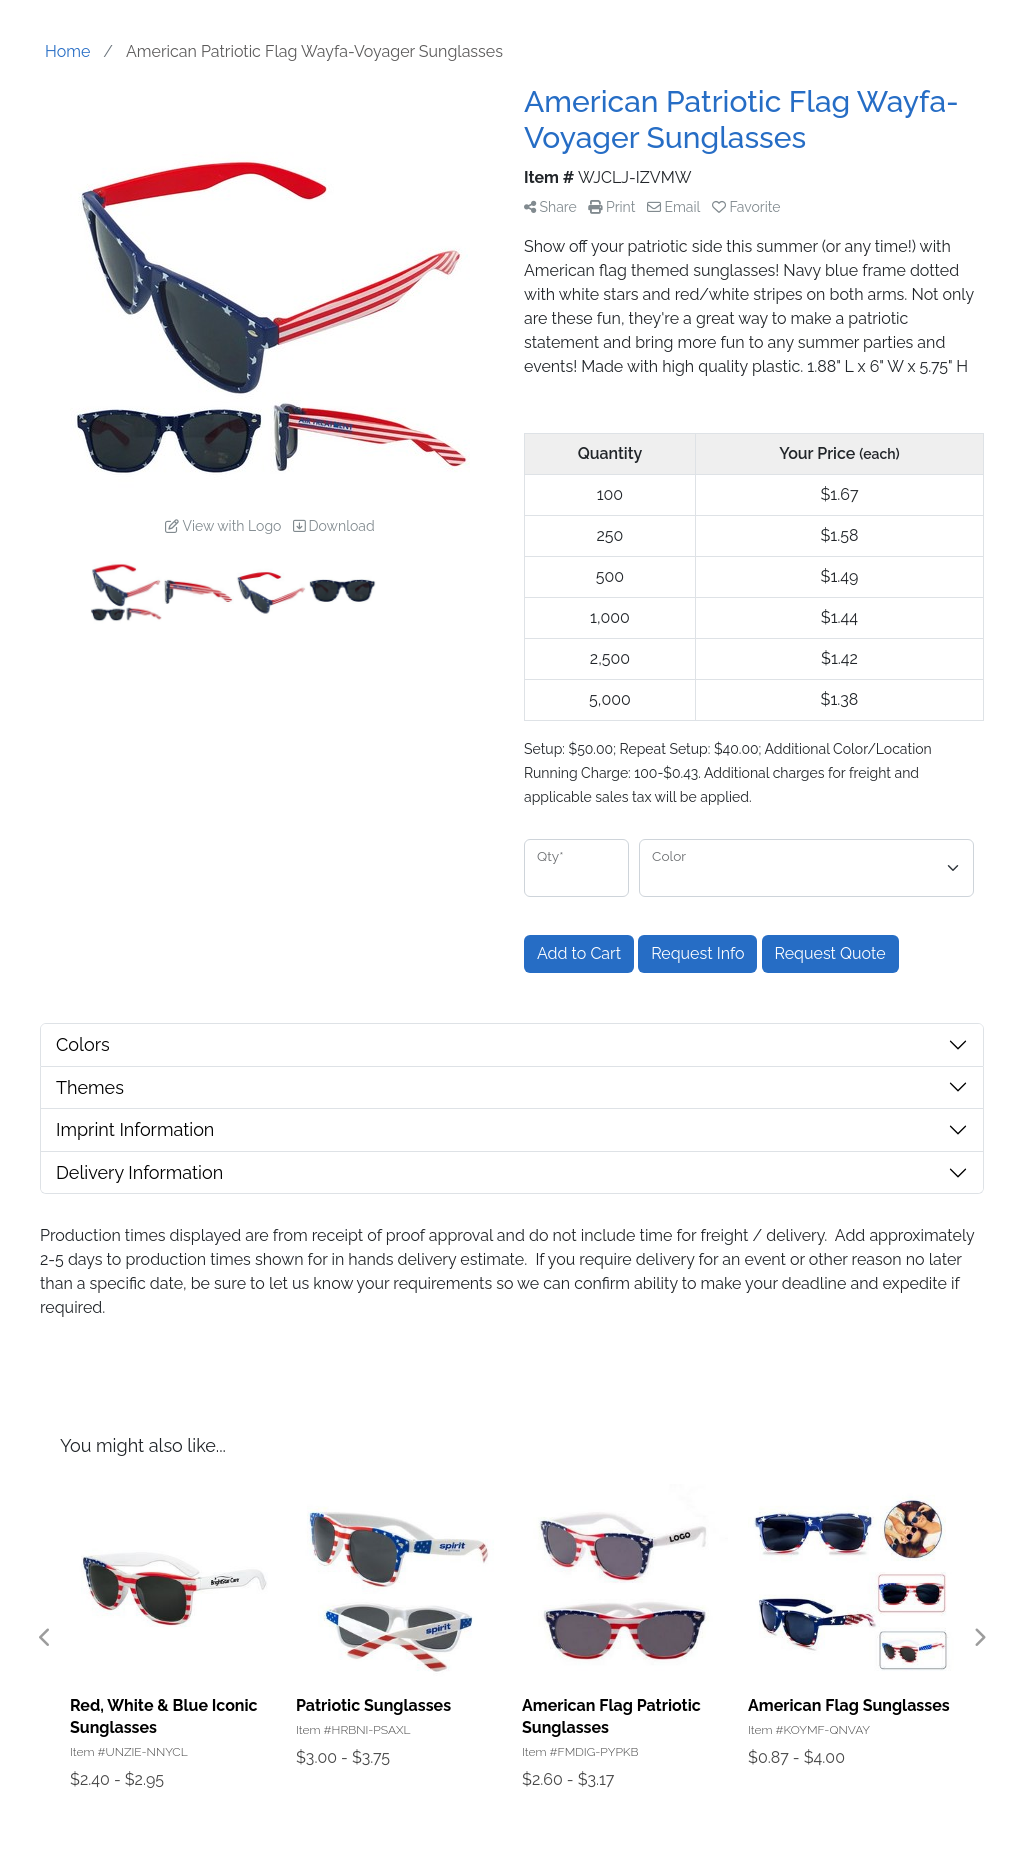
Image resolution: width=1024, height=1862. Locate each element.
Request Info (697, 953)
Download (334, 526)
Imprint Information (135, 1129)
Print (611, 207)
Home (67, 51)
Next (979, 1638)
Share (550, 207)
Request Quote (830, 953)
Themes (90, 1087)
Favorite (746, 207)
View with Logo (223, 526)
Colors (83, 1044)
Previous (45, 1638)
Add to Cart (579, 953)
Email (673, 207)
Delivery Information (139, 1172)
